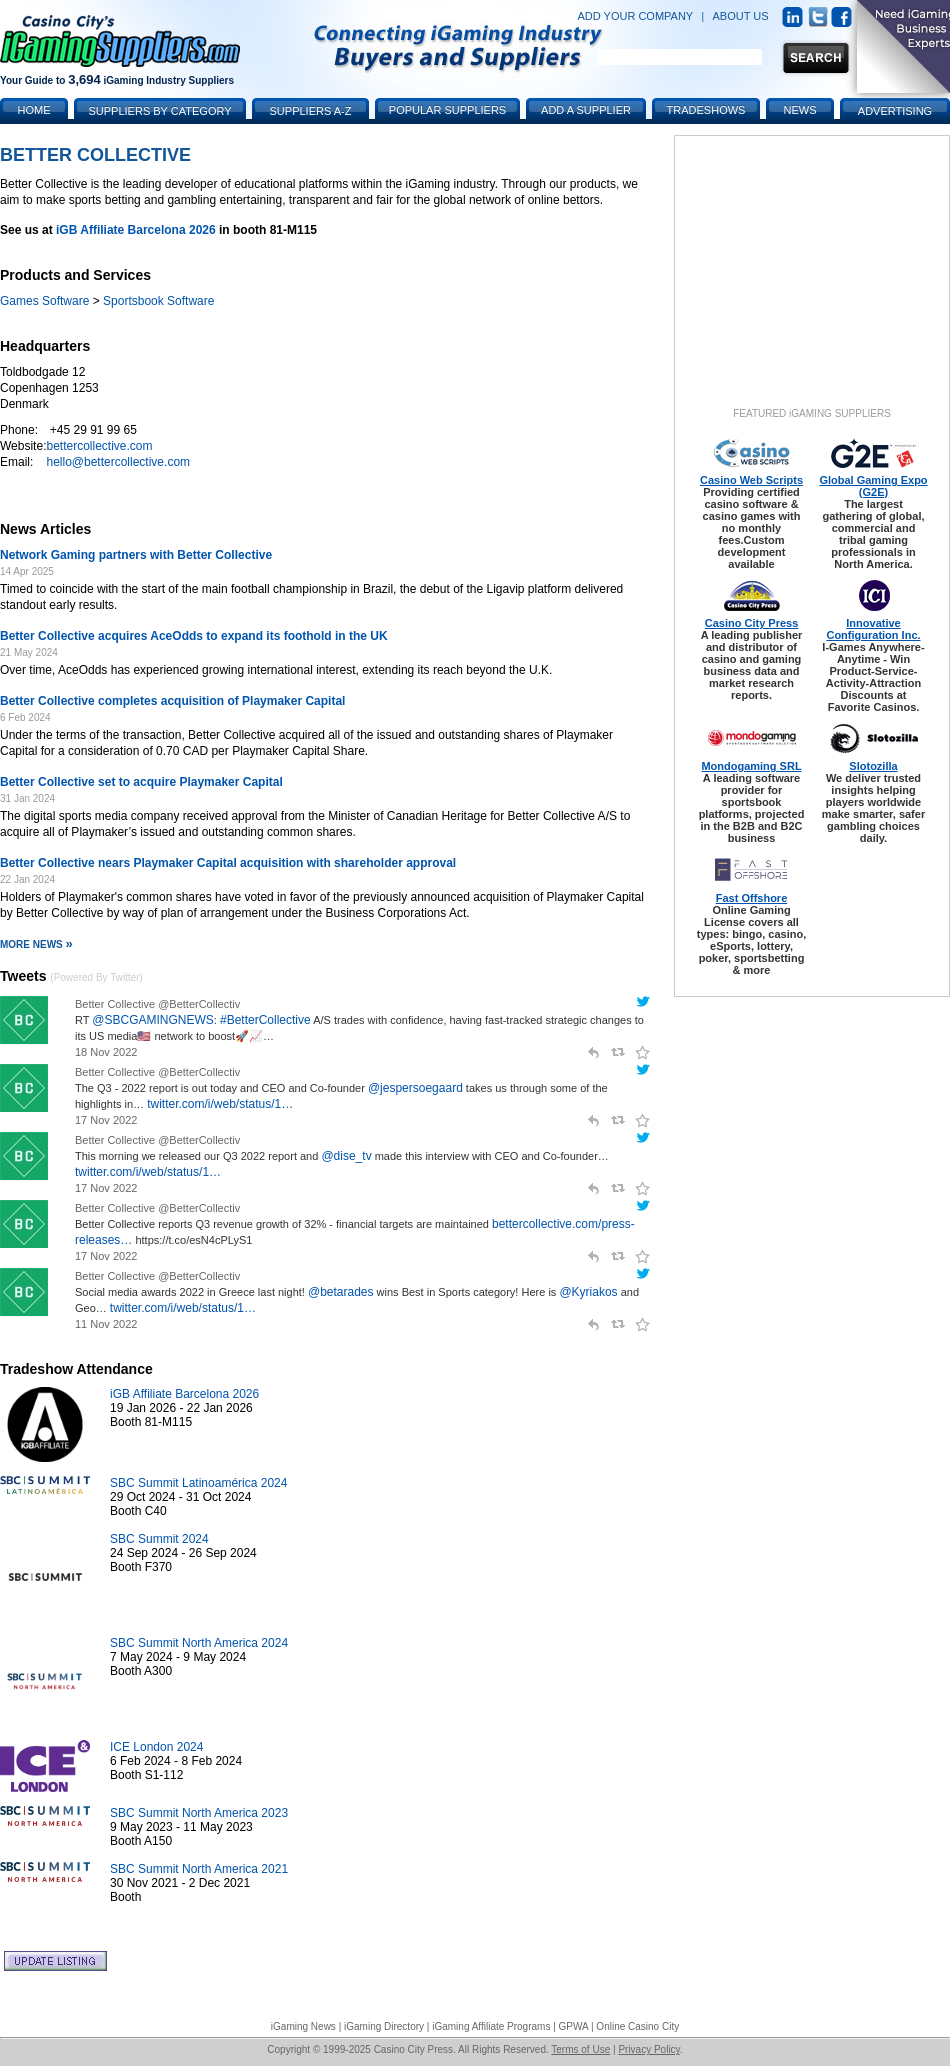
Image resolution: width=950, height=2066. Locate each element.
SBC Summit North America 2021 (199, 1869)
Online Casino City (637, 2026)
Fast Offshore (752, 898)
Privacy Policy (649, 2049)
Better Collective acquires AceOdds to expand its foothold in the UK (194, 636)
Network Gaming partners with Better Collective (136, 555)
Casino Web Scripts (751, 480)
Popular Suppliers (447, 110)
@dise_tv (346, 1156)
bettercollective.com (99, 446)
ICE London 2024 (156, 1747)
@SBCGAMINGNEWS (153, 1020)
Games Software (44, 301)
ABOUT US (741, 16)
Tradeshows (706, 110)
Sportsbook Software (158, 301)
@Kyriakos (588, 1292)
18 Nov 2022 (106, 1052)
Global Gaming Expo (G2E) (873, 486)
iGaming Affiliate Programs (491, 2026)
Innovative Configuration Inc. (873, 629)
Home (34, 110)
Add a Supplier (586, 110)
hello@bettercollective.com (118, 462)
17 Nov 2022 (106, 1120)
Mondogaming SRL (751, 766)
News (800, 110)
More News (36, 944)
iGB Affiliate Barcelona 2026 (136, 230)
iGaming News (303, 2026)
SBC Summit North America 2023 (199, 1813)
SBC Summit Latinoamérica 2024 (198, 1483)
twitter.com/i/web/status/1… (220, 1104)
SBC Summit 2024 (159, 1539)
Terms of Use (580, 2049)
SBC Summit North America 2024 (199, 1643)
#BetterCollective (265, 1020)
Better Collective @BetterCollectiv (157, 1004)
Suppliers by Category (159, 111)
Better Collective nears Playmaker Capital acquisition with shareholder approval (228, 863)
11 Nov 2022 (106, 1324)
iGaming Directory (384, 2026)
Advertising (895, 111)
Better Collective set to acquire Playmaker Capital (141, 782)
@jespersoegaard (415, 1088)
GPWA (574, 2026)
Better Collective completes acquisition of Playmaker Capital (172, 701)
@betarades (341, 1292)
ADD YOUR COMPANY (635, 16)
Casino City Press (752, 623)
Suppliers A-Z (311, 111)
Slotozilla (873, 766)
